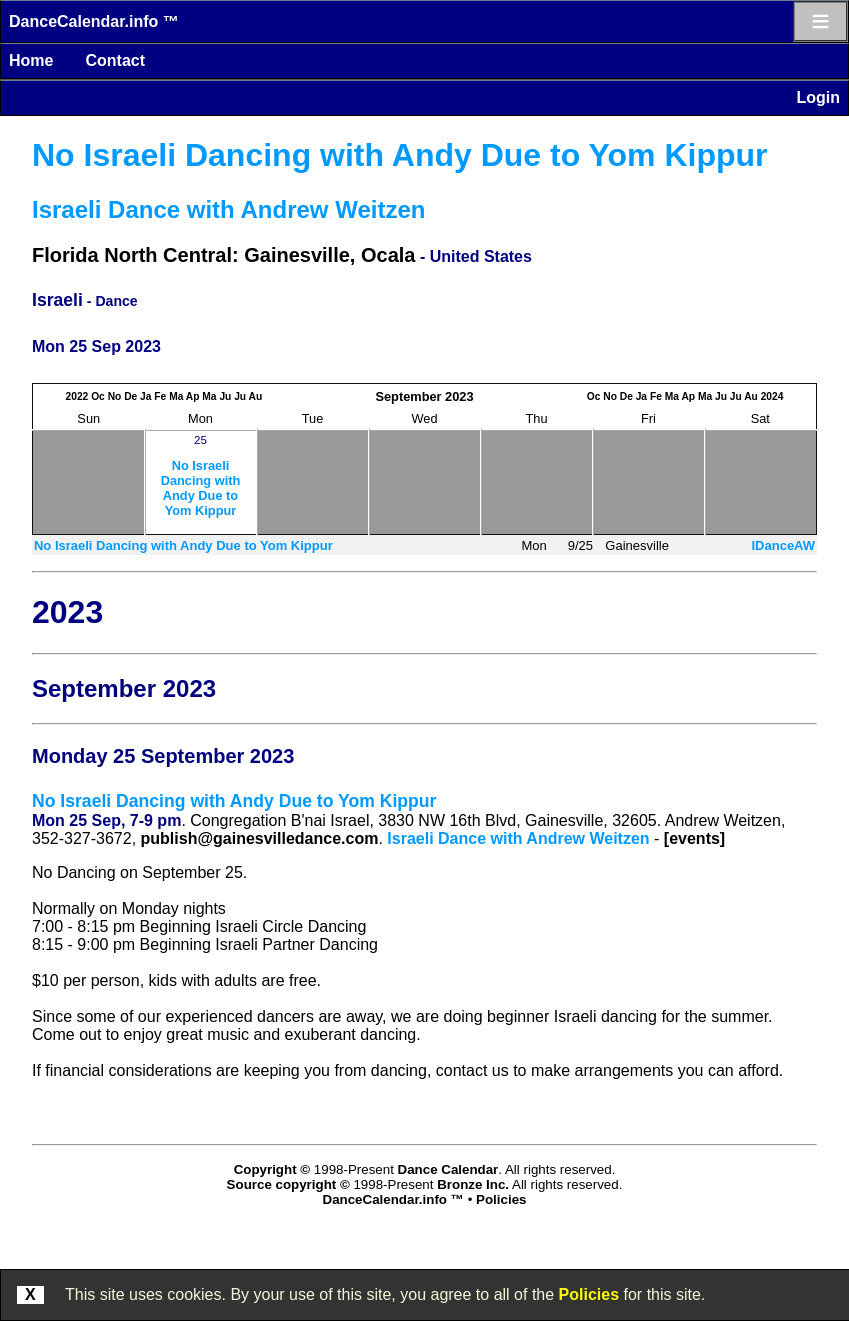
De (130, 396)
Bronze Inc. (473, 1184)
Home (31, 60)
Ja (145, 396)
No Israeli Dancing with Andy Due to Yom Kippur (399, 155)
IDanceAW (783, 545)
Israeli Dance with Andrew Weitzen (228, 209)
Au (256, 396)
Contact (115, 60)
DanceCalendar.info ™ (94, 21)
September (408, 396)
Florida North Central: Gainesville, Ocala (223, 255)
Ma (176, 396)
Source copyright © (288, 1184)
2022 (77, 396)
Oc (98, 396)
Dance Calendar (448, 1169)
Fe (160, 396)
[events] (694, 838)
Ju (225, 396)
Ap (193, 396)
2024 (772, 396)
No (115, 396)
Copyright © (272, 1169)
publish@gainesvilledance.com (260, 838)
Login (818, 97)
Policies (589, 1294)
